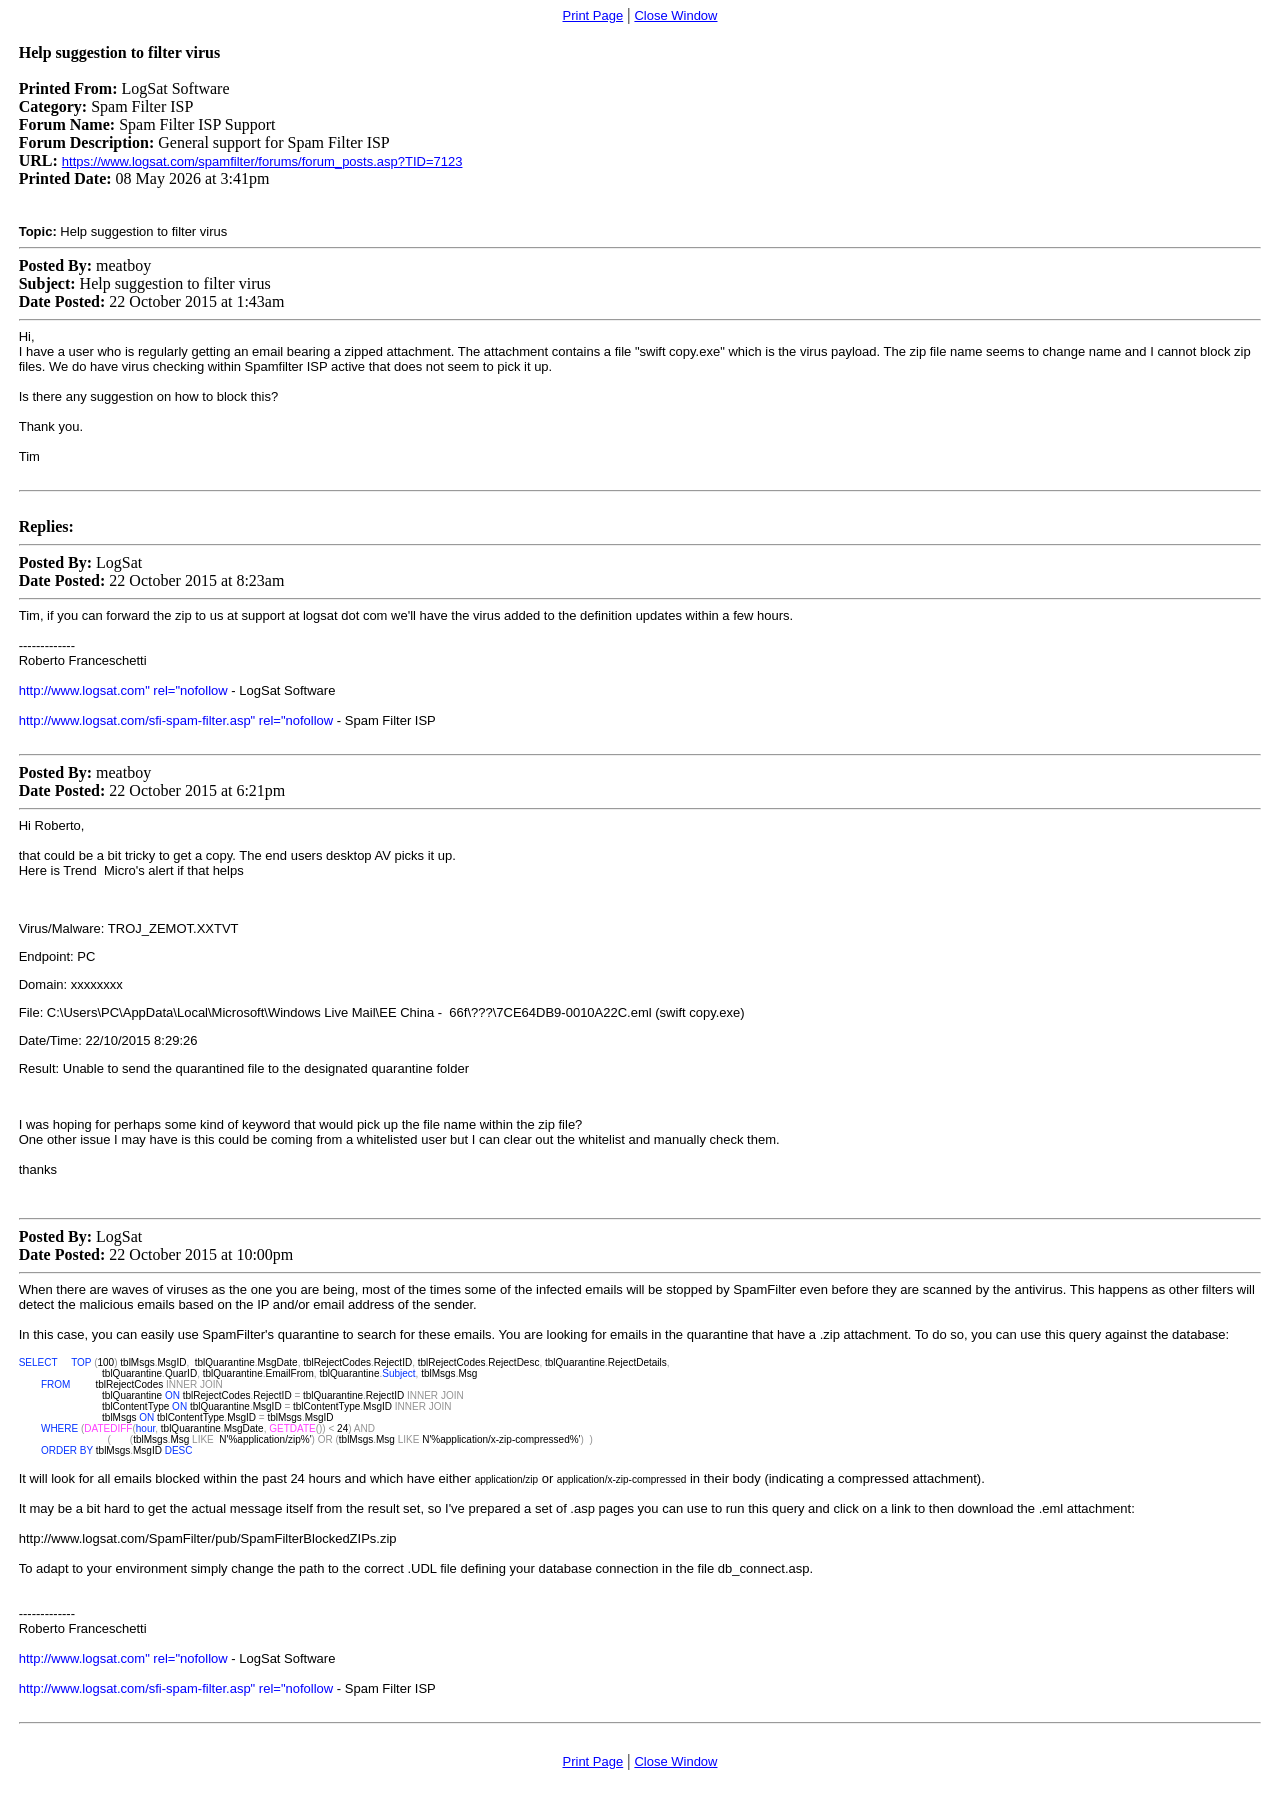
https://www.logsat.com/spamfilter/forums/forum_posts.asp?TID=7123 (262, 161)
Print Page (593, 15)
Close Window (675, 15)
